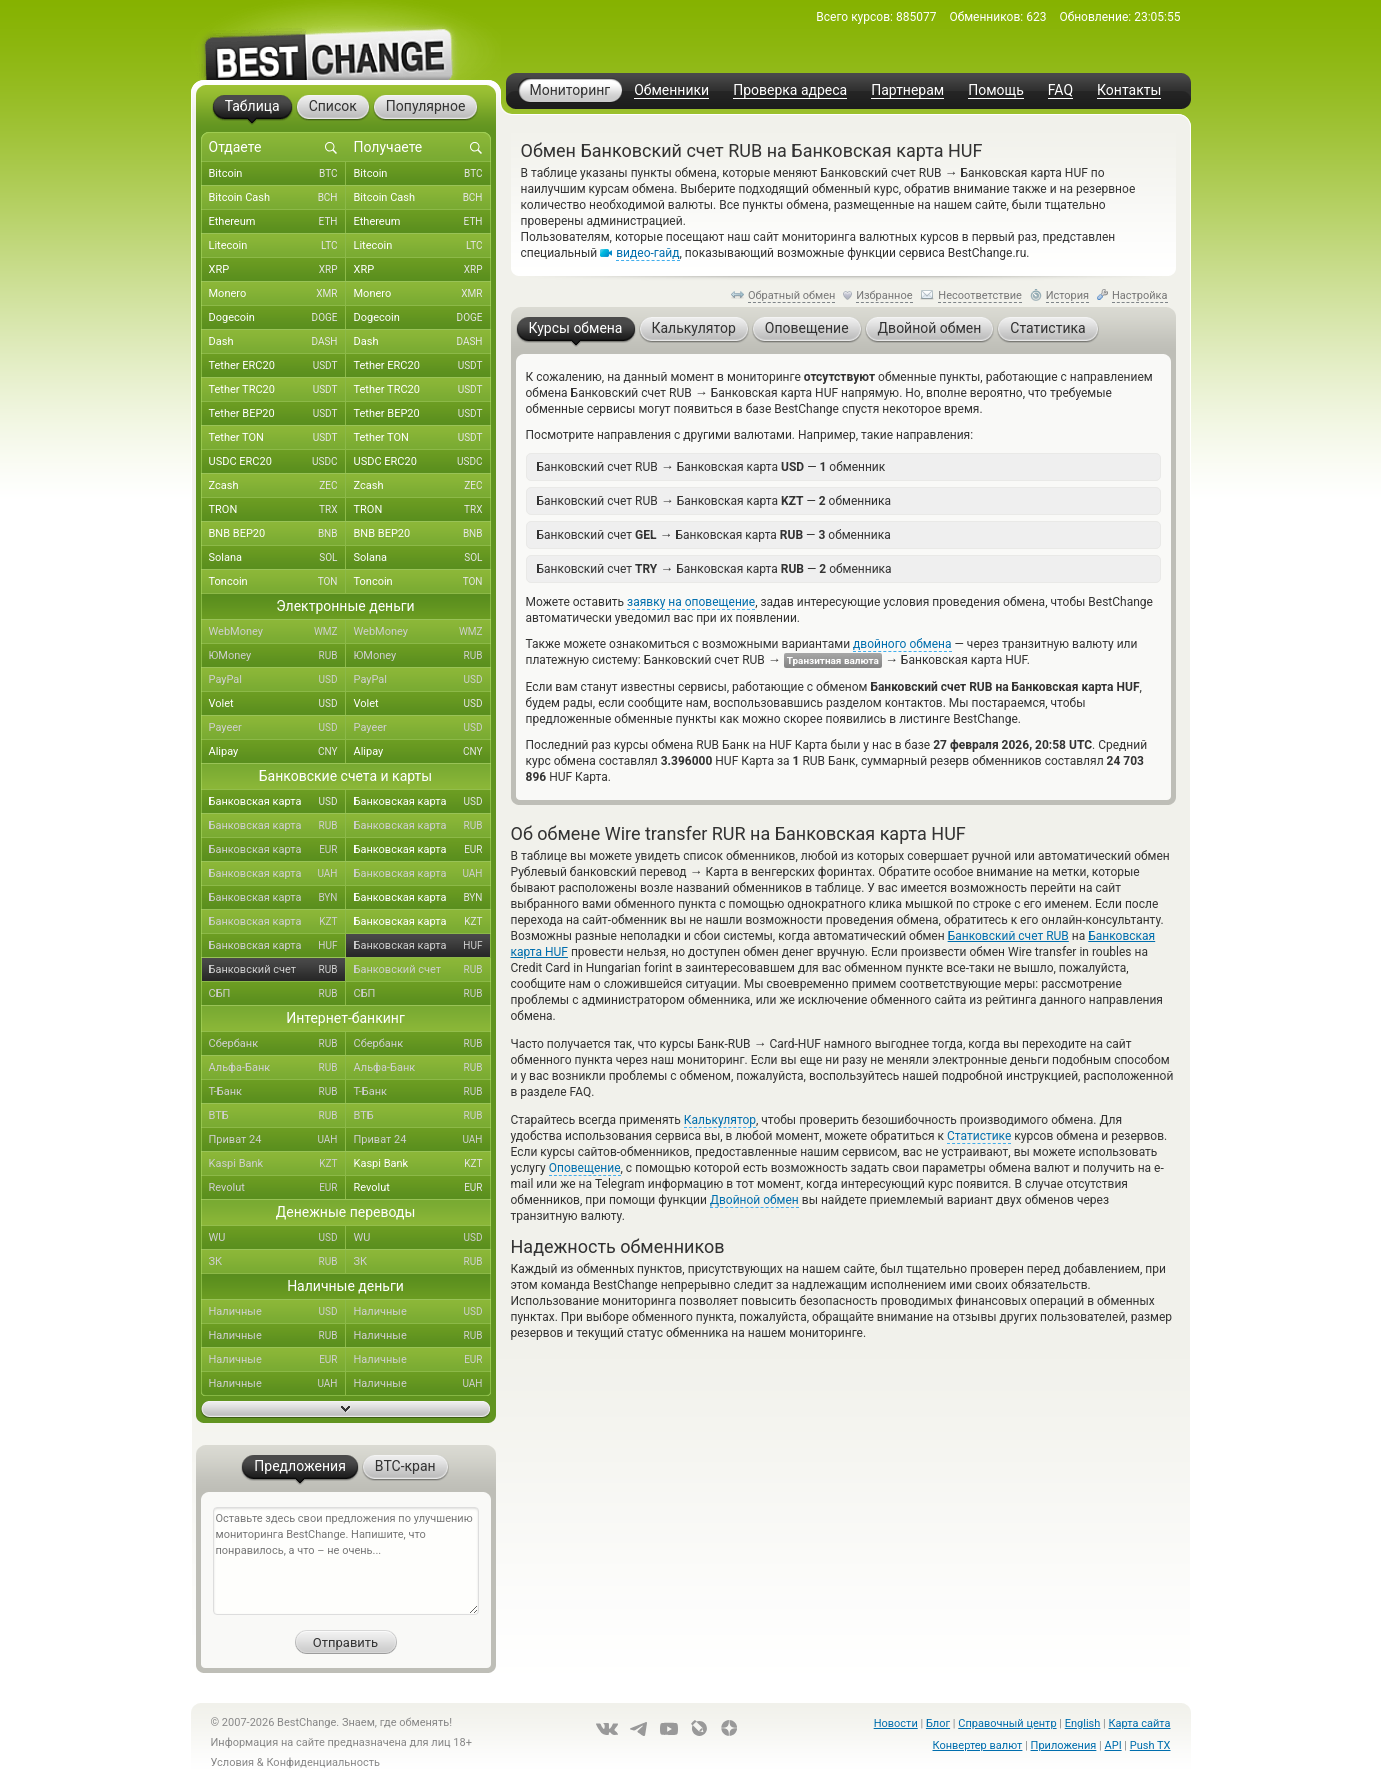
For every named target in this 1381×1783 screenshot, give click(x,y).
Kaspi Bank (277, 1164)
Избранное (884, 295)
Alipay (277, 752)
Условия (233, 1762)
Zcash (277, 486)
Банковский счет (277, 970)
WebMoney (277, 632)
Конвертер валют (978, 1745)
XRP (277, 270)
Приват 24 (277, 1140)
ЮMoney (277, 656)
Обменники (671, 90)
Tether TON (277, 438)
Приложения (1064, 1745)
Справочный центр (1007, 1723)
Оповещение (585, 1168)
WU (277, 1238)
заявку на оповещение (691, 602)
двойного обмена (902, 644)
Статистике (979, 1136)
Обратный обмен (792, 295)
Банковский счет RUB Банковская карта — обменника (714, 500)
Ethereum (277, 222)
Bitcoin (277, 174)
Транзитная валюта (833, 660)
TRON (277, 510)
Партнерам (907, 90)
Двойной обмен (754, 1200)
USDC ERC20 (277, 462)
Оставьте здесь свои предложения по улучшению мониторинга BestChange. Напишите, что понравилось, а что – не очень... (346, 1561)
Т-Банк (277, 1092)
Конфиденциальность (323, 1762)
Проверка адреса (790, 90)
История (1068, 295)
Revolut (277, 1188)
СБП (277, 994)
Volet (277, 704)
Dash (277, 342)
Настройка (1140, 295)
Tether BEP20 (277, 414)
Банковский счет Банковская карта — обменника (714, 534)
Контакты (1129, 90)
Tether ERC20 (277, 366)
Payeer (277, 728)
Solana (277, 558)
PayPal (277, 680)
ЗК (277, 1262)
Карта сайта (1140, 1723)
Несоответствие (980, 295)
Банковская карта (277, 802)
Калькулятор (720, 1120)
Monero (277, 294)
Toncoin (277, 582)
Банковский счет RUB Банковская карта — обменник (711, 466)
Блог (938, 1723)
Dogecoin (277, 318)
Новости (896, 1723)
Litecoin (277, 246)
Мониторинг (570, 90)
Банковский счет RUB (1008, 936)
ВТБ (277, 1116)
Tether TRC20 (277, 390)
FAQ (1060, 90)
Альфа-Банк (277, 1068)
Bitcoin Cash (277, 198)
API (1113, 1745)
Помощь (996, 90)
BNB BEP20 (277, 534)
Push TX (1150, 1745)
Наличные (277, 1312)
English (1083, 1723)
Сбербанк (277, 1044)
